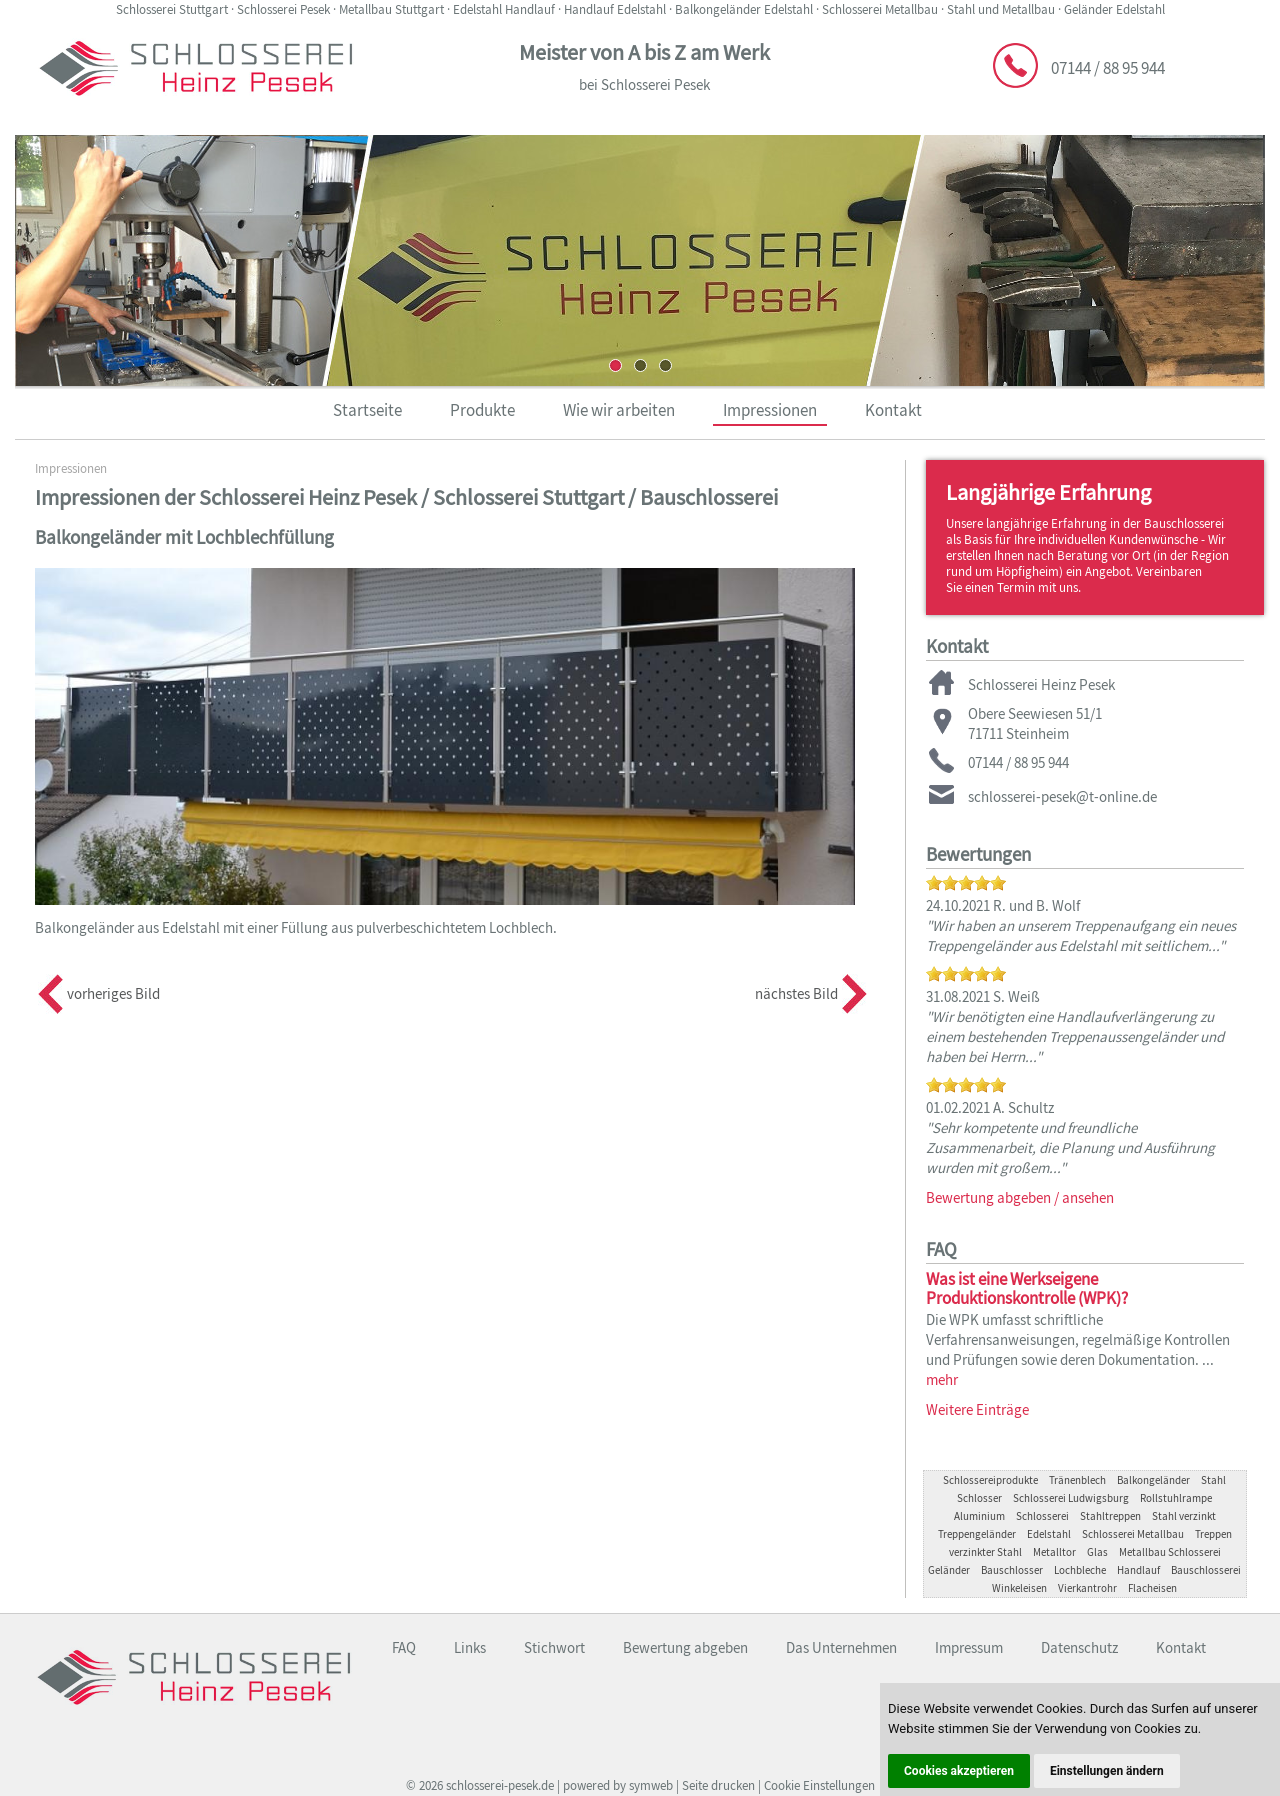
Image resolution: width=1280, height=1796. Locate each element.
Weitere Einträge (977, 1409)
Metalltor (1054, 1552)
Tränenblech (1077, 1480)
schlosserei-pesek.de (500, 1785)
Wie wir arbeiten (619, 410)
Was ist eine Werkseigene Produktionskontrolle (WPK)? (1027, 1288)
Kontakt (893, 410)
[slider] (966, 883)
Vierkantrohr (1087, 1588)
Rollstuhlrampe (1176, 1498)
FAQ (404, 1647)
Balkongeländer (1153, 1480)
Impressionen (770, 410)
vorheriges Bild (113, 993)
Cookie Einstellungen (819, 1785)
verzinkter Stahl (985, 1552)
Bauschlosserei (1206, 1570)
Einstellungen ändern (1107, 1771)
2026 (431, 1785)
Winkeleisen (1019, 1588)
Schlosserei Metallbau (1133, 1534)
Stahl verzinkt (1184, 1516)
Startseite (367, 410)
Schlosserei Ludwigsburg (1071, 1498)
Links (470, 1647)
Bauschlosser (1012, 1570)
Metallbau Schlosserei (1170, 1552)
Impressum (969, 1647)
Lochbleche (1080, 1570)
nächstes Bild (796, 993)
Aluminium (979, 1516)
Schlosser (979, 1498)
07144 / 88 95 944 (1108, 68)
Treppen (1213, 1534)
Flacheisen (1152, 1588)
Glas (1097, 1552)
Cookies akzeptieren (959, 1771)
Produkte (482, 410)
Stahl (1213, 1480)
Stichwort (554, 1647)
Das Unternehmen (841, 1647)
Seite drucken (718, 1785)
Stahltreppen (1110, 1516)
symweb (651, 1785)
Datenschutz (1079, 1647)
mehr (942, 1379)
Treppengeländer (977, 1534)
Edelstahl (1049, 1534)
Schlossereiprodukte (990, 1480)
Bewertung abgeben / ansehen (1020, 1197)
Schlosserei (1042, 1516)
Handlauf (1138, 1570)
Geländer (949, 1570)
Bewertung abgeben (685, 1647)
